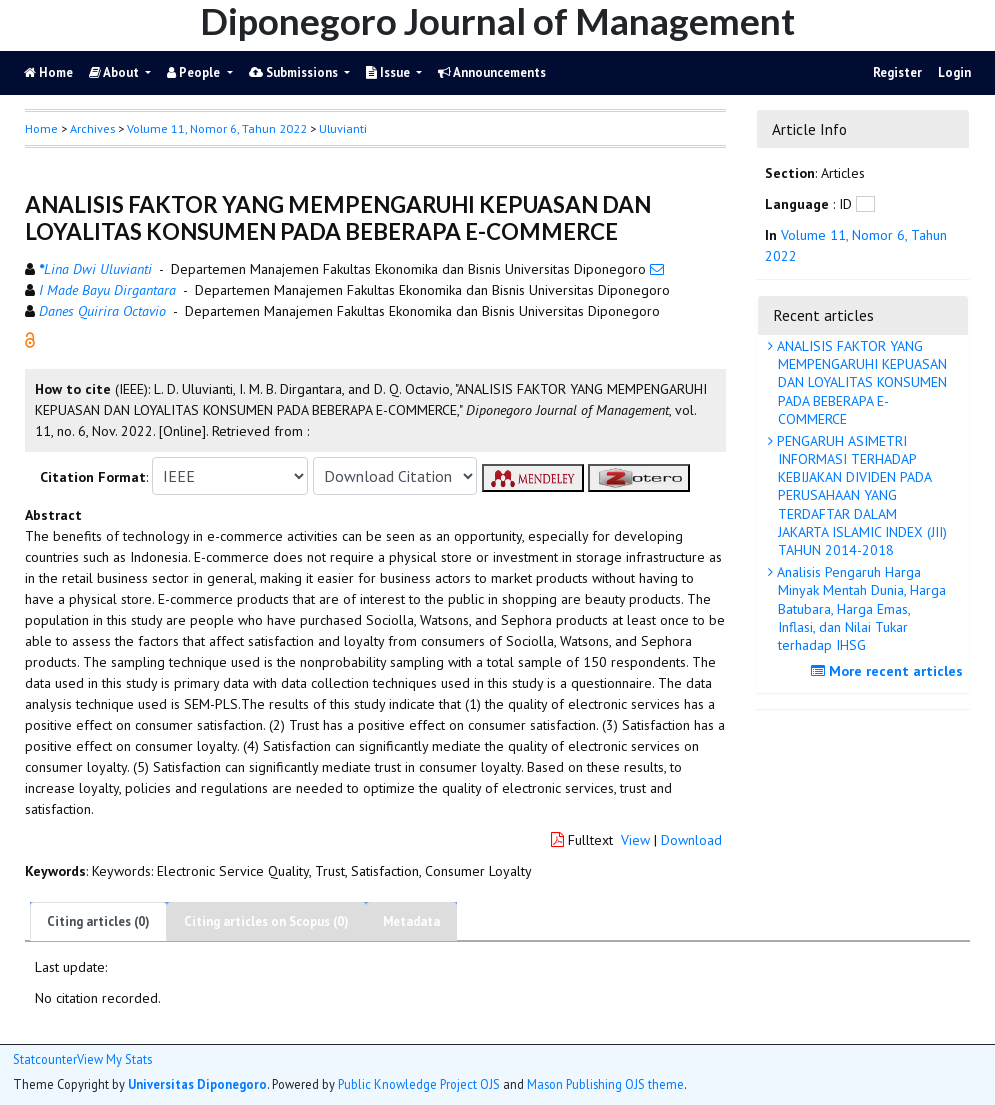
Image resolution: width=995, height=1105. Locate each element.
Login (954, 72)
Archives (92, 128)
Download (691, 840)
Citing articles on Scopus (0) (266, 921)
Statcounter (45, 1059)
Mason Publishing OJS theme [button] (605, 1084)
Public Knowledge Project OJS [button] (419, 1084)
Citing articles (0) (98, 921)
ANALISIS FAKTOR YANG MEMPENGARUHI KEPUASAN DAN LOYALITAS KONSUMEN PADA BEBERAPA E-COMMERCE (860, 382)
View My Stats (114, 1059)
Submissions (295, 72)
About (115, 72)
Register (897, 72)
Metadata (411, 921)
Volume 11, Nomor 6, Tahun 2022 (217, 128)
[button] (30, 339)
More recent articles (889, 671)
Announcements (492, 72)
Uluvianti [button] (343, 128)
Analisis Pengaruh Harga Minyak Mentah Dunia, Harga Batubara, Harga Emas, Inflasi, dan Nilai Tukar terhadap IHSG (859, 608)
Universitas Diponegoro (197, 1084)
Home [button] (41, 128)
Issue (389, 72)
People (195, 72)
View (635, 840)
